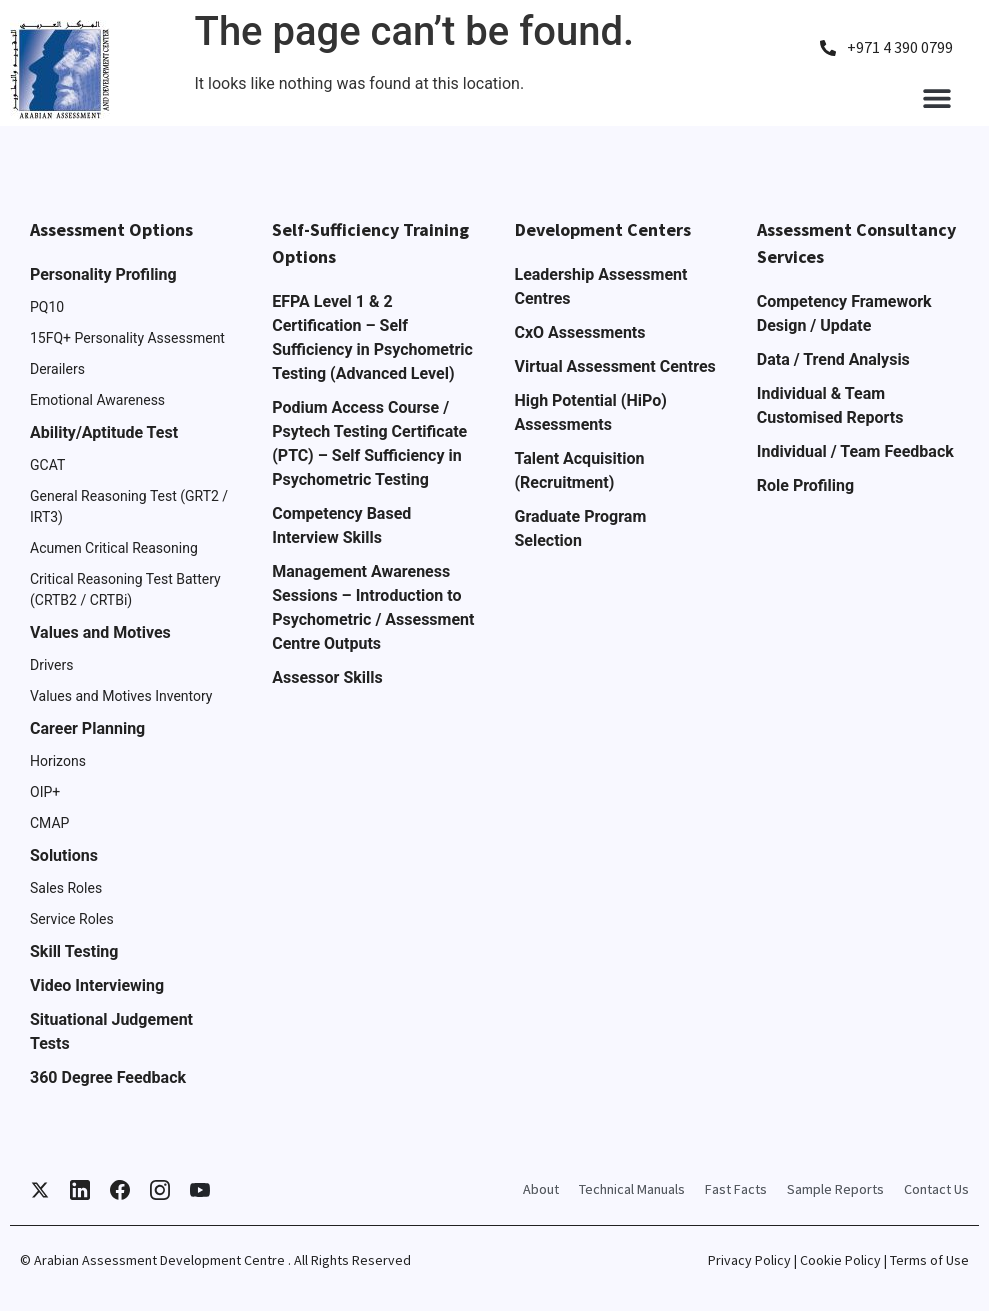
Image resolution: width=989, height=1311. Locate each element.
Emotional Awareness (97, 400)
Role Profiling (805, 485)
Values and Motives (100, 632)
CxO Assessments (580, 332)
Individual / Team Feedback (855, 451)
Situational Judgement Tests (111, 1031)
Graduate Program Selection (581, 528)
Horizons (58, 761)
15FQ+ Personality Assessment (127, 338)
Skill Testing (74, 951)
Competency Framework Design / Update (844, 313)
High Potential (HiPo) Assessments (591, 412)
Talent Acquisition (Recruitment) (580, 470)
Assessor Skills (327, 677)
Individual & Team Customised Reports (830, 405)
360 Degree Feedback (108, 1077)
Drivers (51, 665)
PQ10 (47, 307)
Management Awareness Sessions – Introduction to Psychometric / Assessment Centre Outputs (373, 607)
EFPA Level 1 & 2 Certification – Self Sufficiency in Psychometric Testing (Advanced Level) (372, 337)
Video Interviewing (97, 985)
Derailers (57, 369)
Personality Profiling (103, 274)
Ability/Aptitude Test (104, 432)
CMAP (49, 823)
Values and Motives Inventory (121, 696)
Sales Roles (66, 888)
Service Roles (72, 919)
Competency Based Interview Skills (341, 525)
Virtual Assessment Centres (615, 366)
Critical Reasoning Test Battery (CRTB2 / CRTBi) (125, 589)
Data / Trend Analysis (833, 359)
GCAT (47, 465)
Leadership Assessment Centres (601, 286)
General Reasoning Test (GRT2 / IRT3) (129, 506)
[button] (936, 97)
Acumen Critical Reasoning (114, 548)
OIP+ (45, 792)
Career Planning (87, 728)
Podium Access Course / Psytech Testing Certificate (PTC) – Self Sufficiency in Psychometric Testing (369, 443)
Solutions (64, 855)
